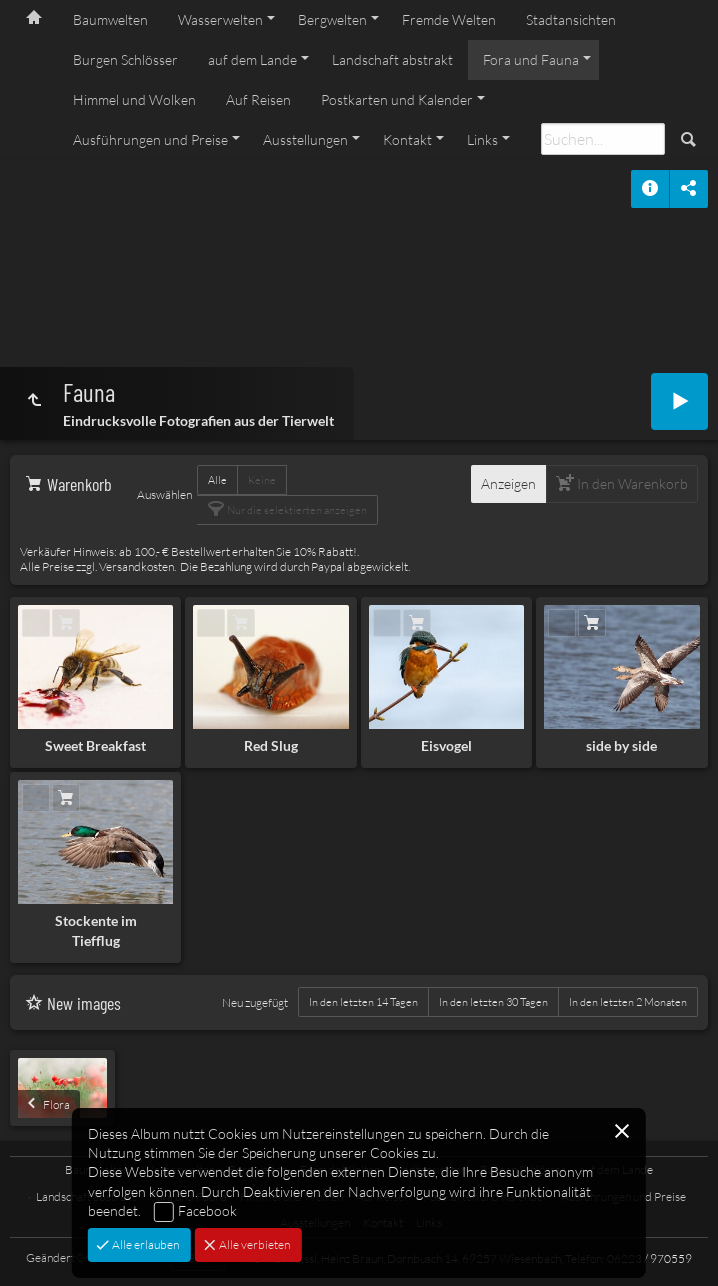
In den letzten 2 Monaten (628, 1002)
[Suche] (603, 139)
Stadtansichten (571, 19)
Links (482, 139)
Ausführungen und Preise (150, 139)
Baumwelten (110, 19)
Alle (217, 480)
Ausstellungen (305, 139)
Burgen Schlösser (125, 59)
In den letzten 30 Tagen (493, 1002)
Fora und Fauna (531, 59)
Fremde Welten (449, 19)
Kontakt (407, 139)
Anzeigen (508, 483)
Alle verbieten (253, 1244)
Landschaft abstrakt (392, 59)
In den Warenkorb (631, 483)
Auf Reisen (258, 99)
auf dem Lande (252, 59)
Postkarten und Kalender (397, 99)
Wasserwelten (220, 19)
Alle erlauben (144, 1244)
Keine (262, 480)
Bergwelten (332, 19)
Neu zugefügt (255, 1002)
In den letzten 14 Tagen (363, 1002)
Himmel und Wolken (134, 99)
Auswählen (164, 494)
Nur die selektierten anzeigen (296, 510)
